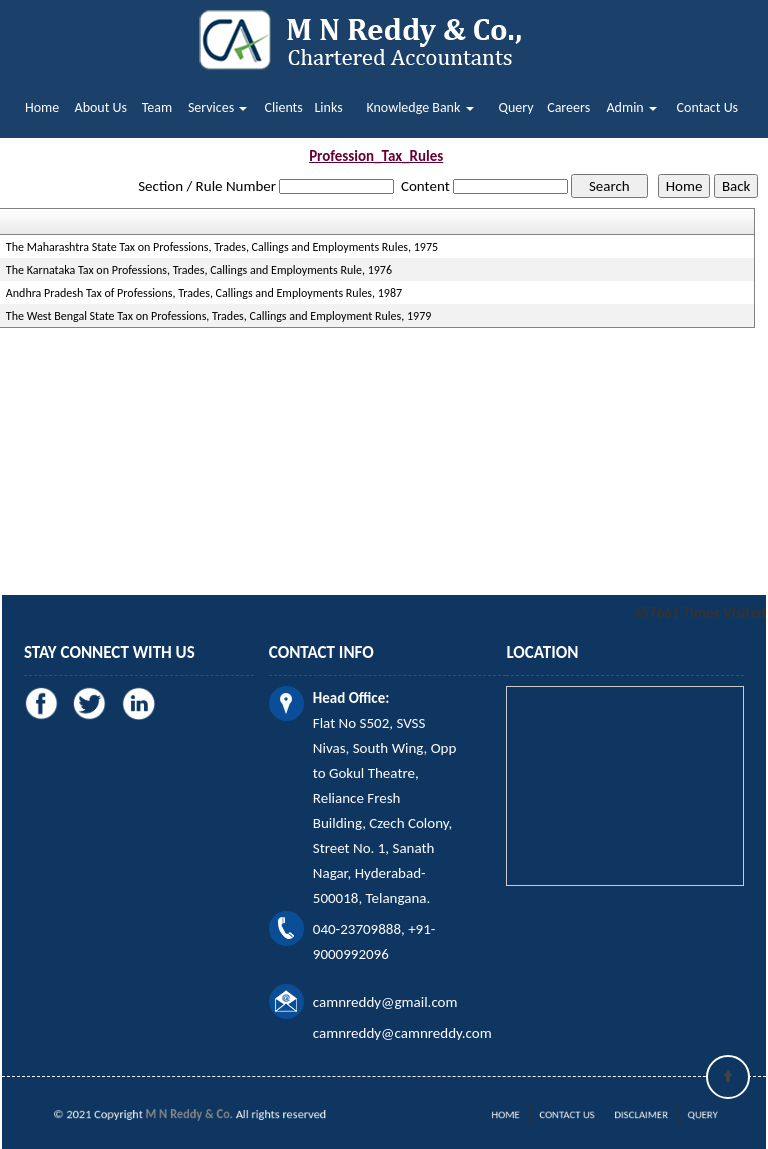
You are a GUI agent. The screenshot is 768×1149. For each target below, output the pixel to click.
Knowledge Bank (419, 107)
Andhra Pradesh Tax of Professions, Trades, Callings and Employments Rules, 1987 (204, 293)
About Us (101, 107)
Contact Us (708, 107)
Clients (284, 107)
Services (217, 107)
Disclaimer (630, 1115)
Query (515, 107)
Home (42, 107)
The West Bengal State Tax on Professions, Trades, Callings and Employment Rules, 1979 (218, 316)
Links (328, 107)
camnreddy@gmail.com (385, 1002)
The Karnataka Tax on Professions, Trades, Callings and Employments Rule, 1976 (199, 270)
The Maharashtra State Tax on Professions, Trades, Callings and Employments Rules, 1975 (222, 247)
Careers (568, 107)
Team (157, 107)
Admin (632, 107)
